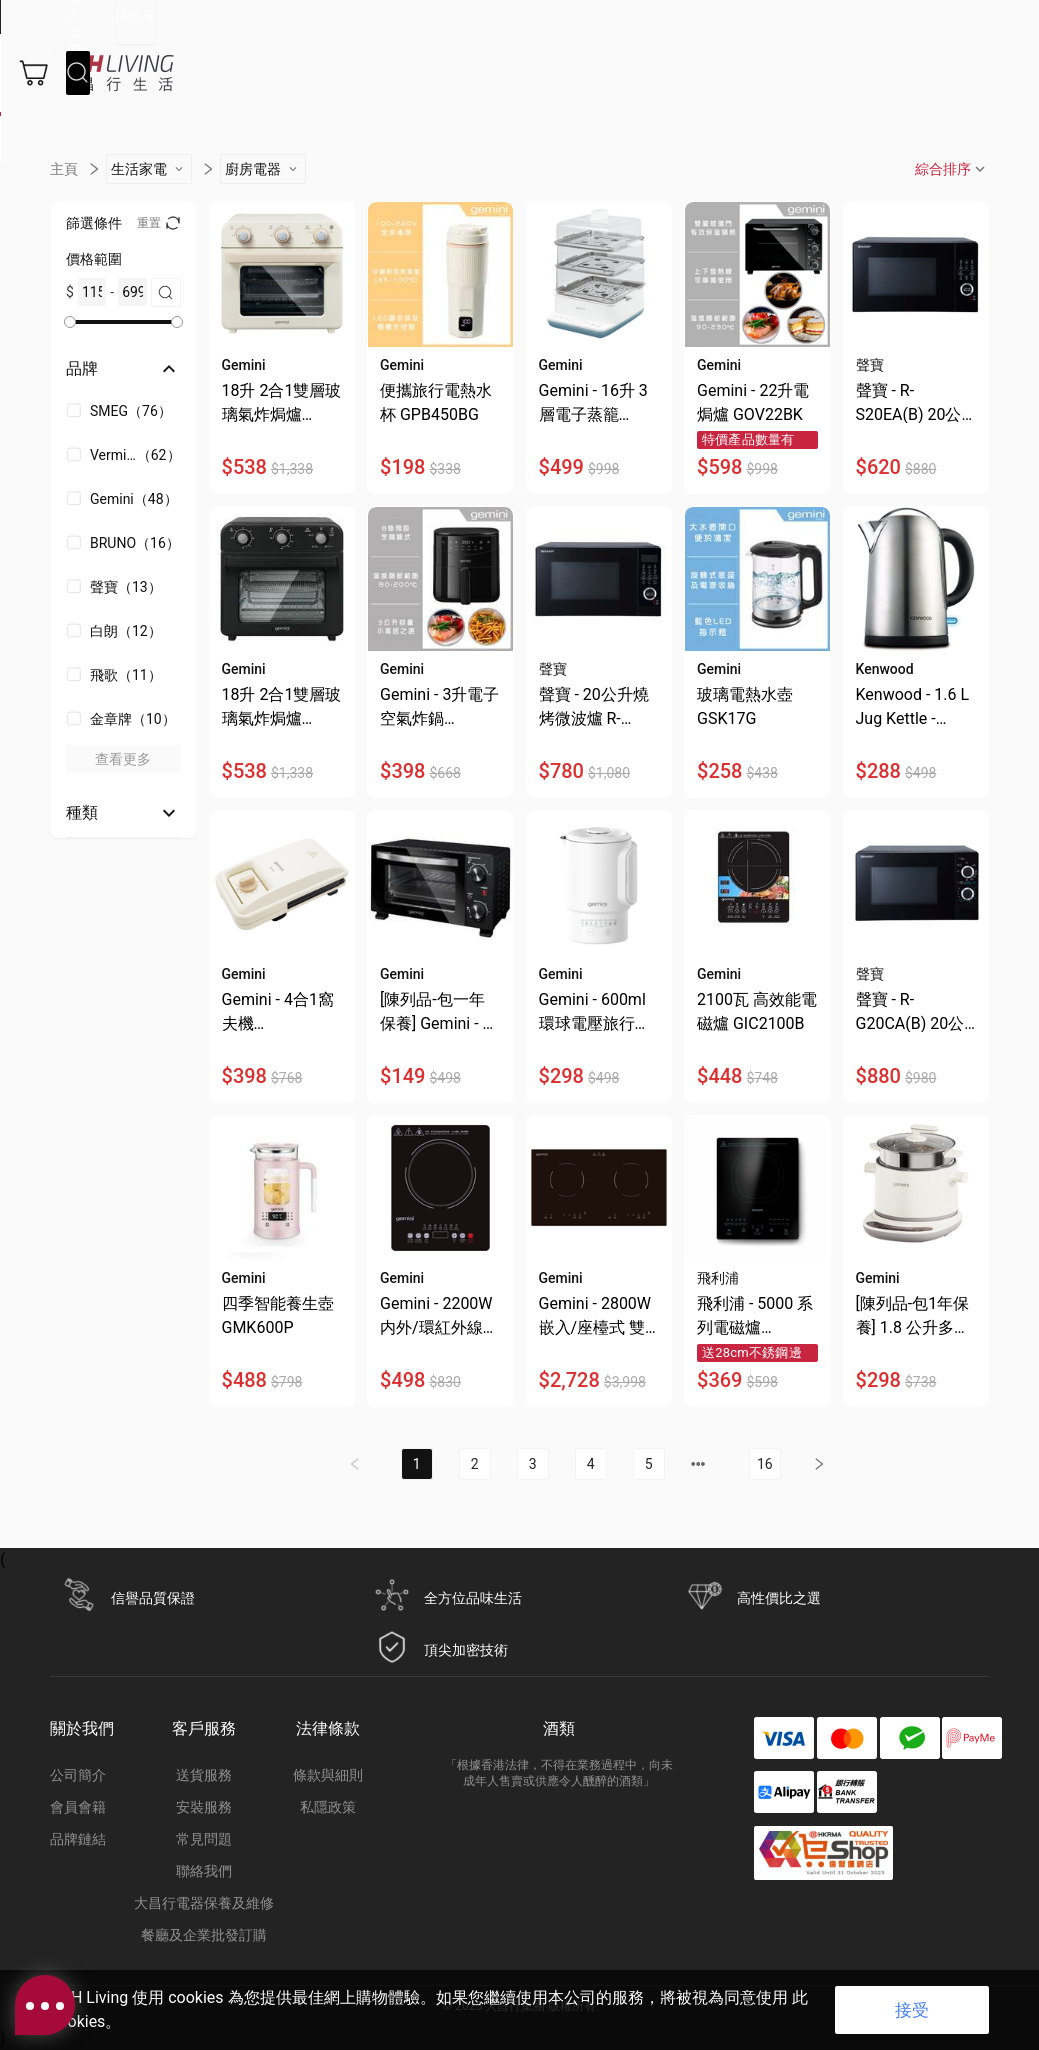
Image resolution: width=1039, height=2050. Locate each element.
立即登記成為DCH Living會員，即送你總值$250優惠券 (195, 17)
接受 (912, 2010)
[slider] (70, 350)
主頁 (64, 197)
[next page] (698, 1492)
